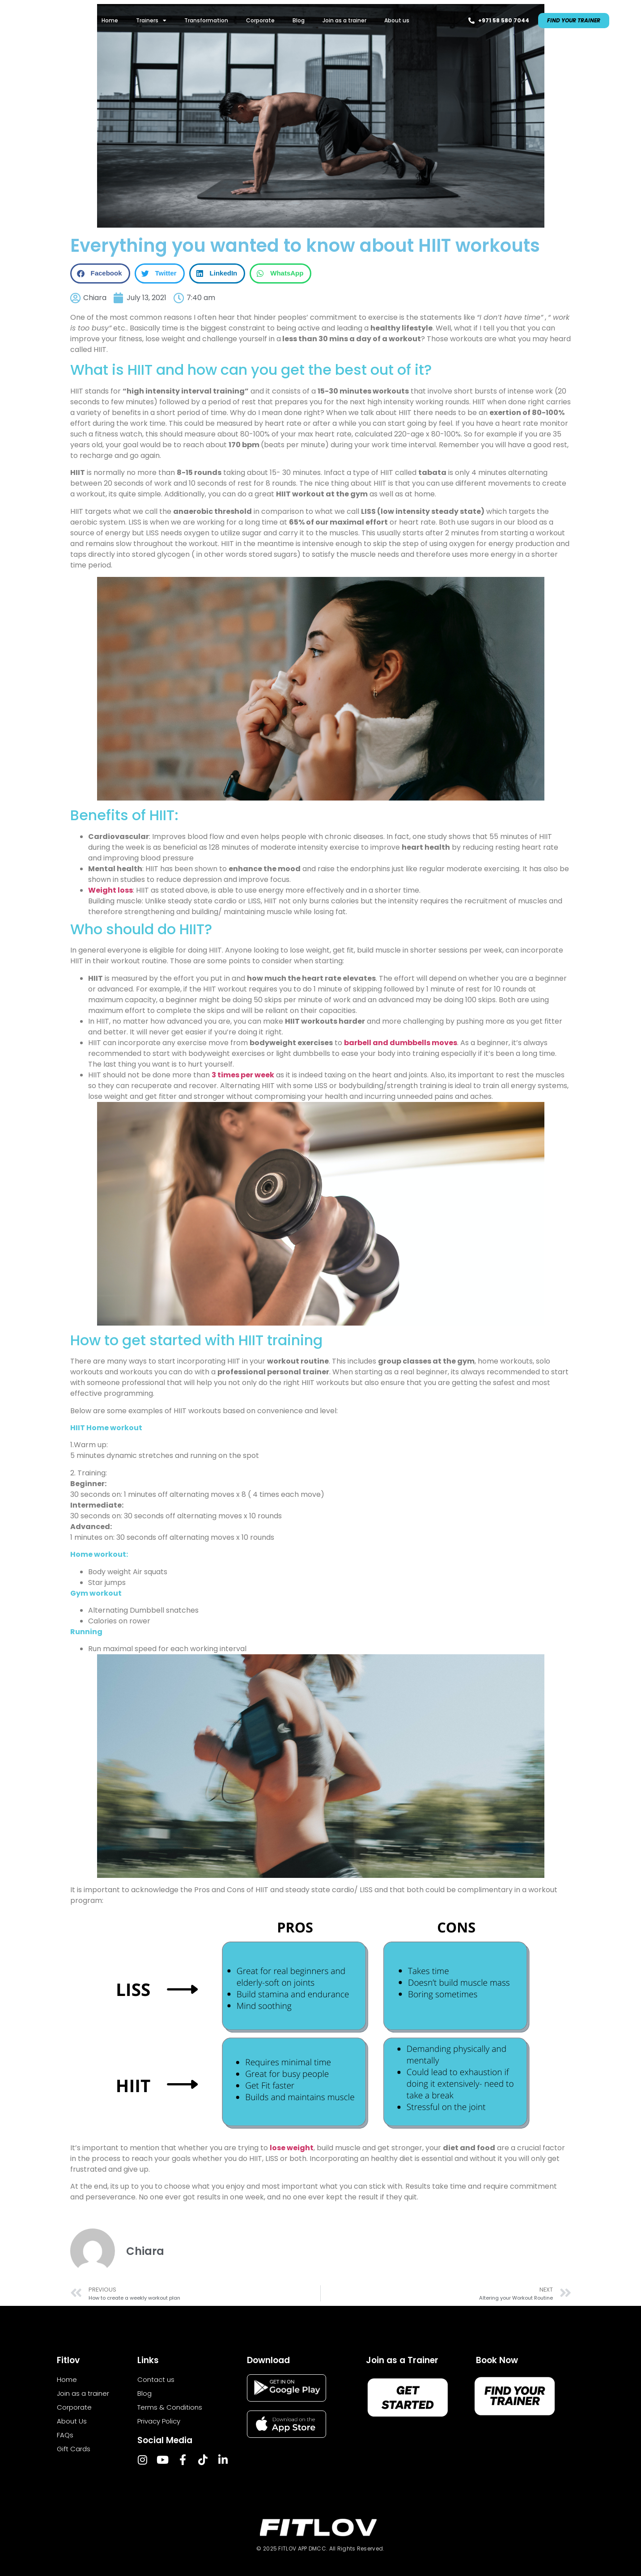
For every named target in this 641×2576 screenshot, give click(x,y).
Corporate (260, 20)
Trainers (151, 20)
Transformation (206, 20)
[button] (100, 273)
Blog (299, 20)
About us (396, 20)
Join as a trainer (344, 20)
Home (110, 20)
